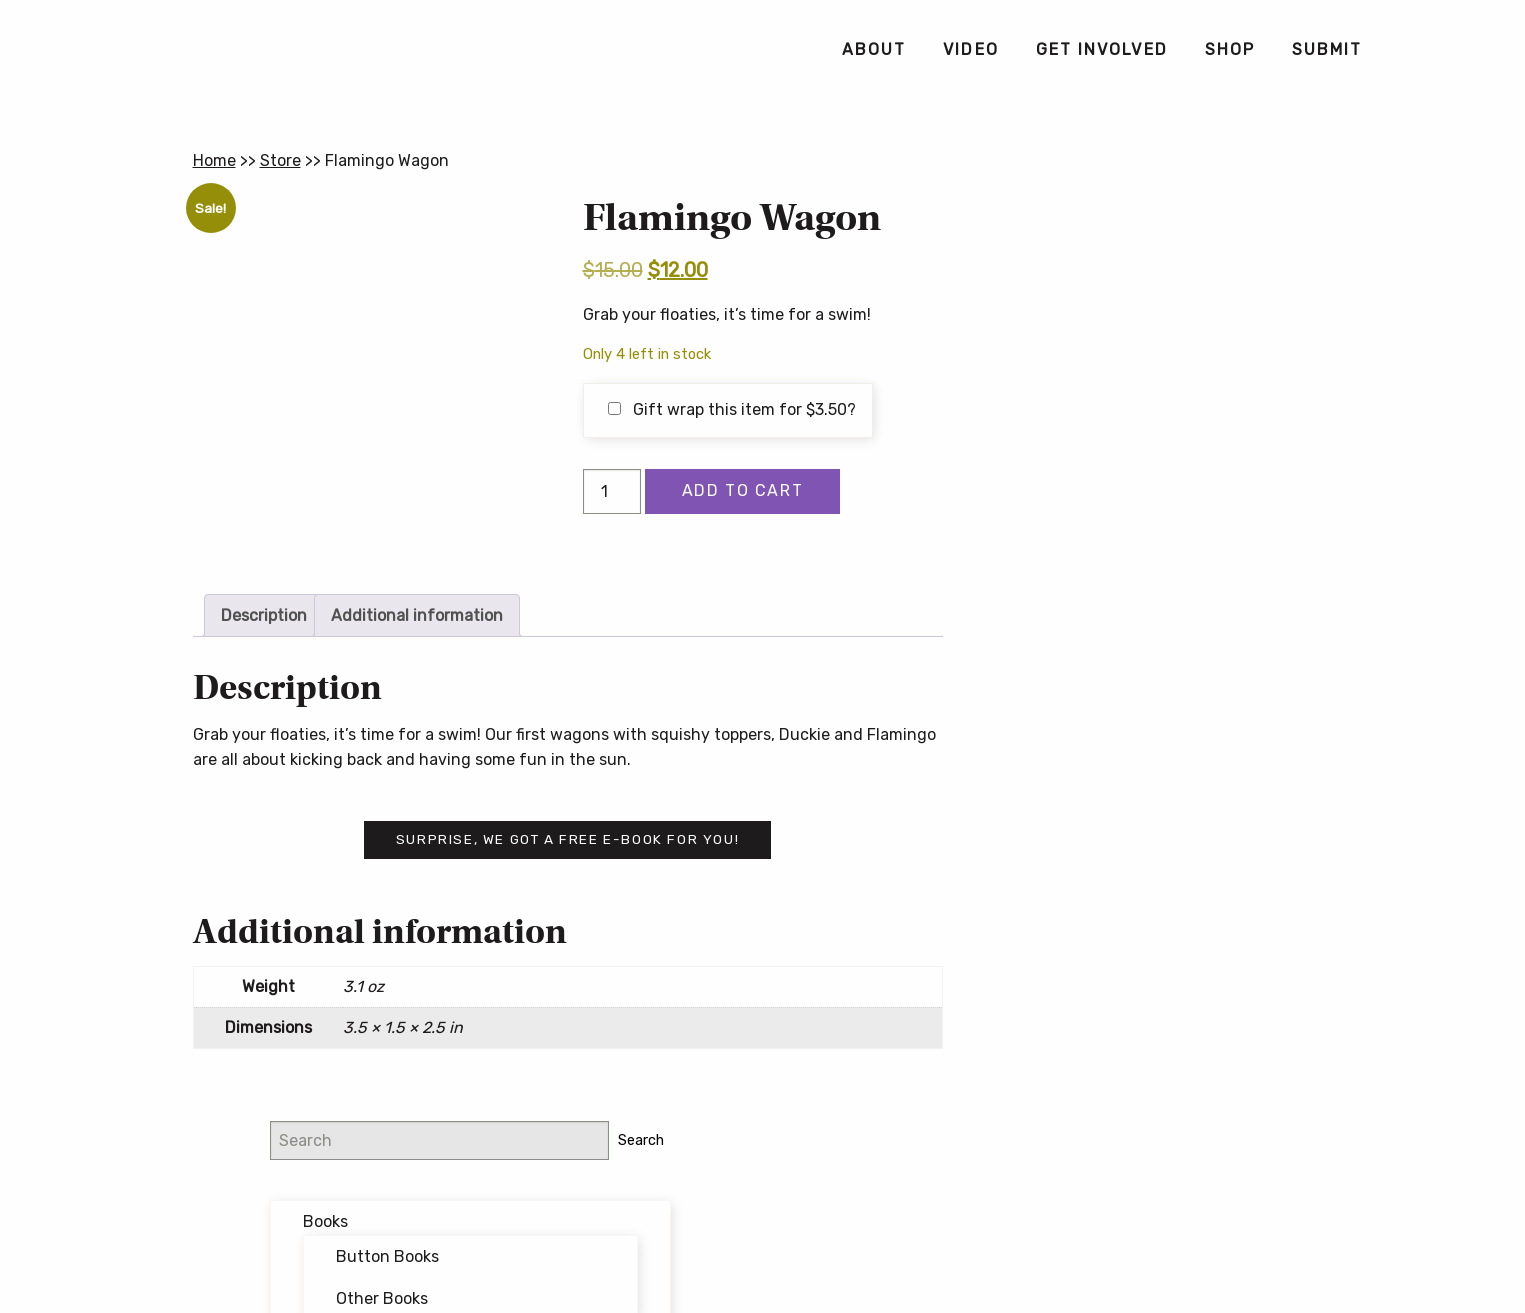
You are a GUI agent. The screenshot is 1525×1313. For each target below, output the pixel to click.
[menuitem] (873, 50)
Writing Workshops (1167, 548)
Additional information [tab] (417, 615)
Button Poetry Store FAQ (1150, 989)
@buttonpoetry (1137, 630)
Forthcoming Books (1171, 506)
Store (280, 160)
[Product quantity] (612, 491)
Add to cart (743, 490)
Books (1120, 296)
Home (214, 160)
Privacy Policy (919, 1224)
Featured (1132, 464)
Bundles (1129, 423)
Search (1297, 214)
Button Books (1182, 331)
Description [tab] (264, 615)
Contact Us (763, 1256)
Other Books (1177, 372)
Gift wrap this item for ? (732, 409)
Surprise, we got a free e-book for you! (567, 839)
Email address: (1111, 736)
